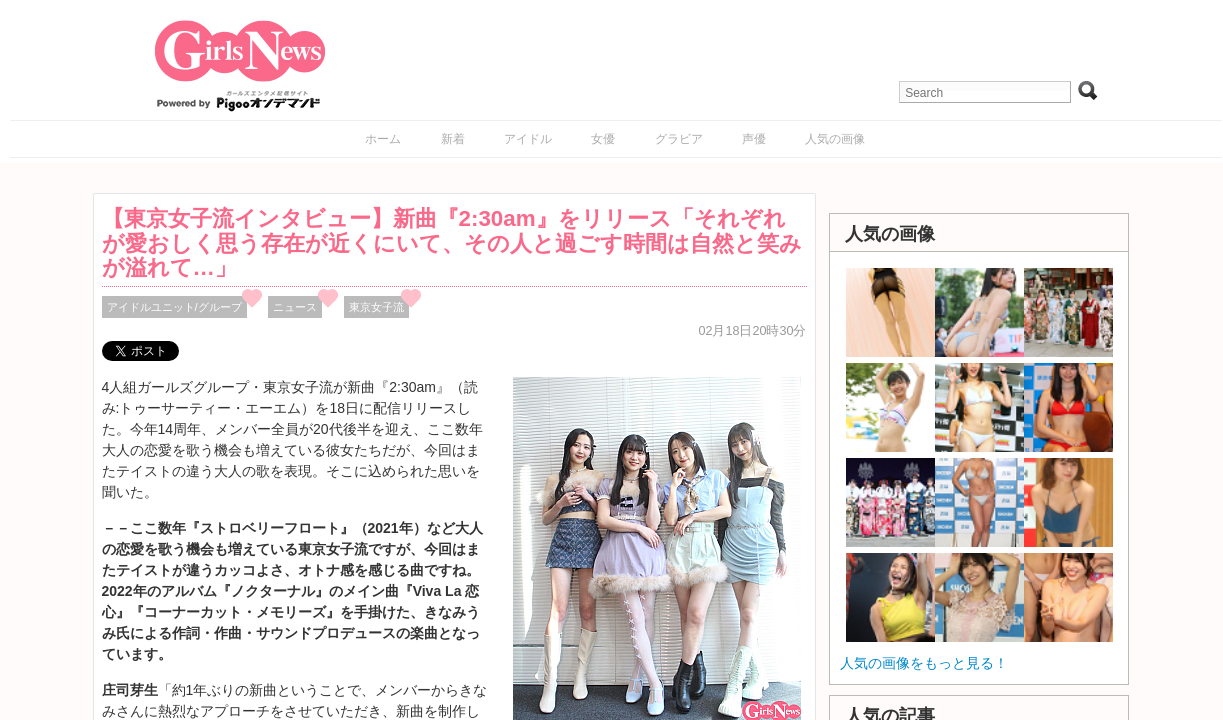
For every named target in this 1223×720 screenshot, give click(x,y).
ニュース (295, 307)
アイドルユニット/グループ (174, 307)
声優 (754, 139)
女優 (603, 139)
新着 (453, 139)
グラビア (679, 139)
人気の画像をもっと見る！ (924, 663)
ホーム (383, 139)
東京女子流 (376, 307)
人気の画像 (835, 139)
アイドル (528, 139)
